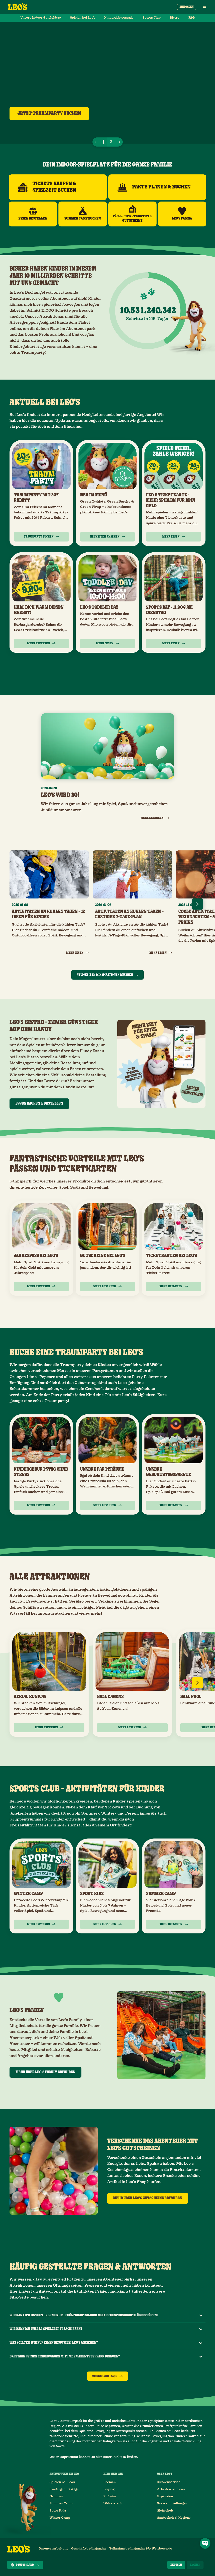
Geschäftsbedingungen (88, 2548)
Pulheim (109, 2496)
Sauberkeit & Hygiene (174, 2517)
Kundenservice (168, 2482)
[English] (195, 2565)
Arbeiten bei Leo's (171, 2489)
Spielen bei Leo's (82, 17)
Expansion (165, 2496)
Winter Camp (60, 2517)
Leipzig (108, 2489)
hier (99, 2457)
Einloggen (187, 7)
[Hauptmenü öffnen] (204, 7)
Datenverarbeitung (53, 2548)
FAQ (191, 17)
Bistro (174, 17)
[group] (107, 83)
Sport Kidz (58, 2510)
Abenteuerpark (81, 329)
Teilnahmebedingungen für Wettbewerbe (141, 2548)
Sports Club (151, 17)
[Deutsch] (176, 2565)
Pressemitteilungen (172, 2503)
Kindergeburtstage (118, 17)
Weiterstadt (112, 2503)
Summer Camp (61, 2503)
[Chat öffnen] (205, 2543)
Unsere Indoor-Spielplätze (40, 17)
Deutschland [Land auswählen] (25, 2565)
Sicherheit (165, 2510)
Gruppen (56, 2496)
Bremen (109, 2482)
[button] (118, 142)
